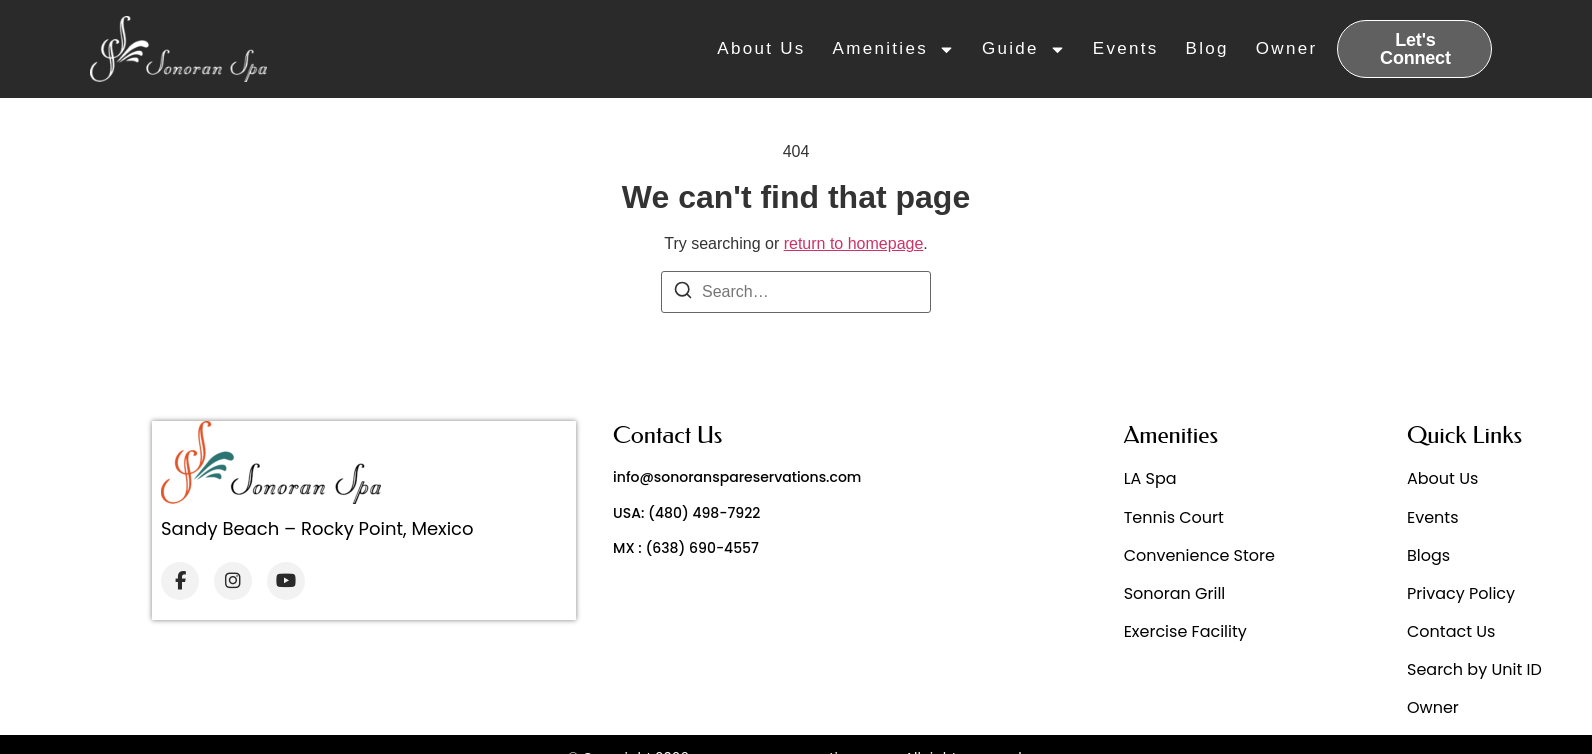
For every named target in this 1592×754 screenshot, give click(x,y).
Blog (1207, 48)
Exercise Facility (1185, 631)
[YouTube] (286, 581)
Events (1126, 48)
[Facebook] (180, 581)
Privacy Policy (1461, 593)
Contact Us (1451, 631)
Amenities (894, 49)
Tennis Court (1174, 517)
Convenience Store (1199, 555)
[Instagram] (233, 581)
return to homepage (854, 243)
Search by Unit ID (1474, 669)
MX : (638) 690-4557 (686, 548)
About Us (761, 48)
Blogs (1428, 555)
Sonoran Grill (1175, 593)
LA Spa (1150, 478)
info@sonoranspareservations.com (737, 477)
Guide (1024, 49)
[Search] (683, 293)
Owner (1287, 48)
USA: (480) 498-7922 (686, 513)
